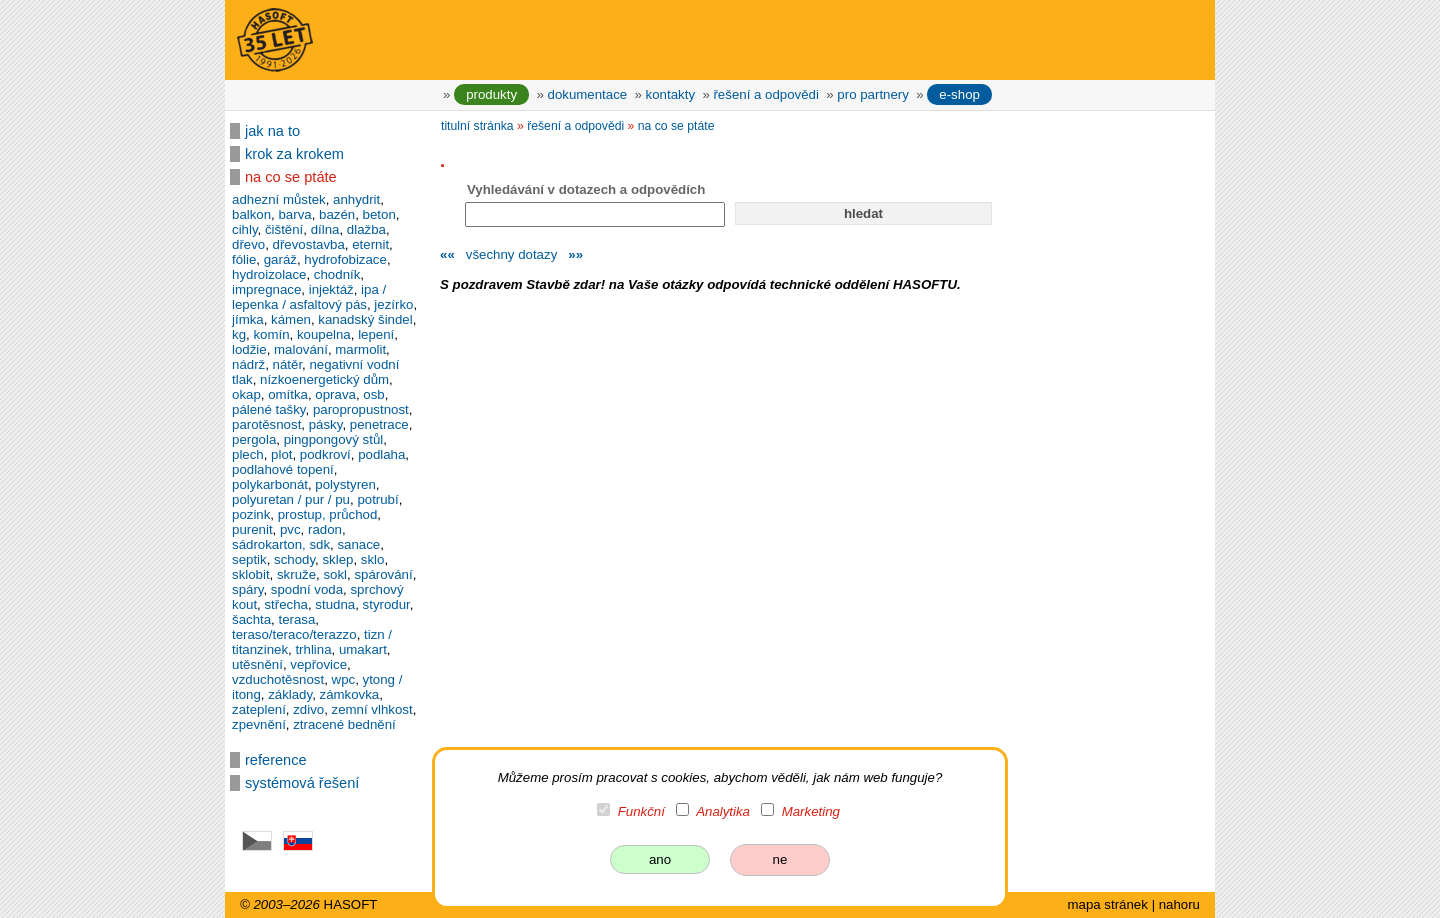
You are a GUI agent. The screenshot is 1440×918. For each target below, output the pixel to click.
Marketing (811, 811)
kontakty (670, 94)
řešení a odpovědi (765, 94)
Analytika (723, 811)
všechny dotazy (511, 254)
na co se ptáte (291, 177)
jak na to (272, 131)
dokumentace (588, 94)
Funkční (641, 811)
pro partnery (873, 94)
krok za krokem (294, 154)
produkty (491, 94)
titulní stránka (477, 126)
